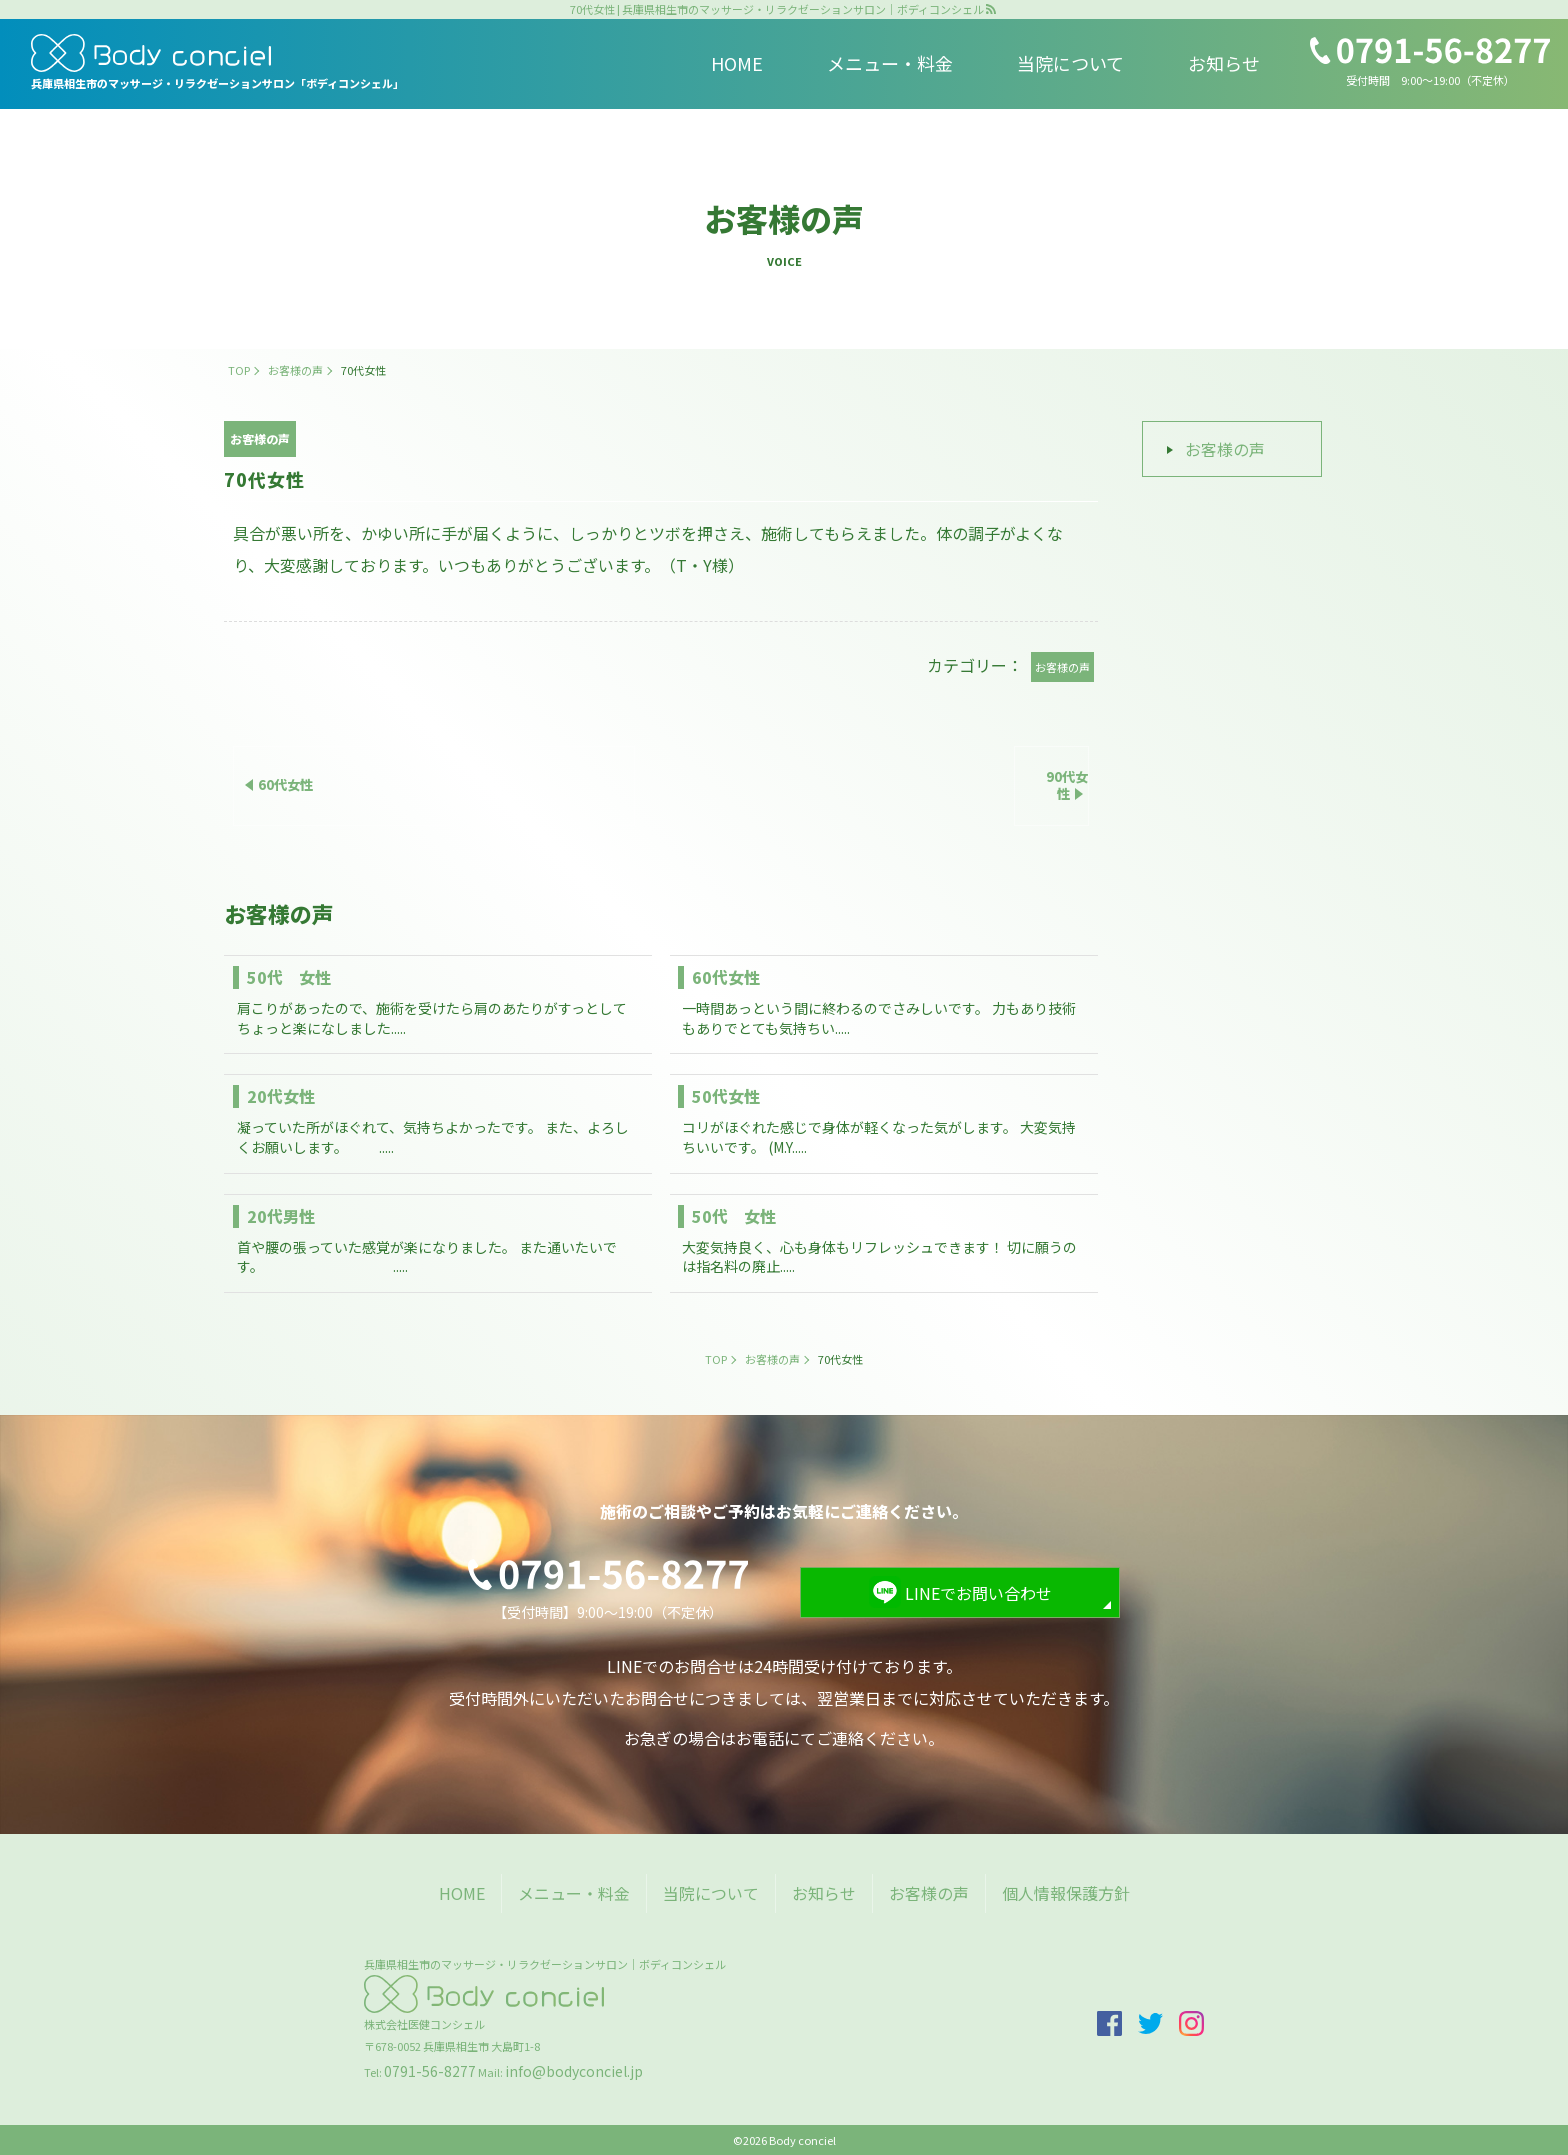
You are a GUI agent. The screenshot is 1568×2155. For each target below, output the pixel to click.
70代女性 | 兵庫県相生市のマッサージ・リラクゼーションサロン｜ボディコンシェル (777, 9)
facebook (1109, 2023)
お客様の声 (1225, 449)
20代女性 (281, 1096)
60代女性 (726, 977)
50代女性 (726, 1096)
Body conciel (802, 2140)
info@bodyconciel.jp (574, 2071)
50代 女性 (289, 977)
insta (1191, 2023)
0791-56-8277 (430, 2071)
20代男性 (281, 1216)
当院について (1070, 63)
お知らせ (1224, 63)
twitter (1150, 2023)
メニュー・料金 (890, 63)
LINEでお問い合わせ (978, 1593)
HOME (737, 63)
